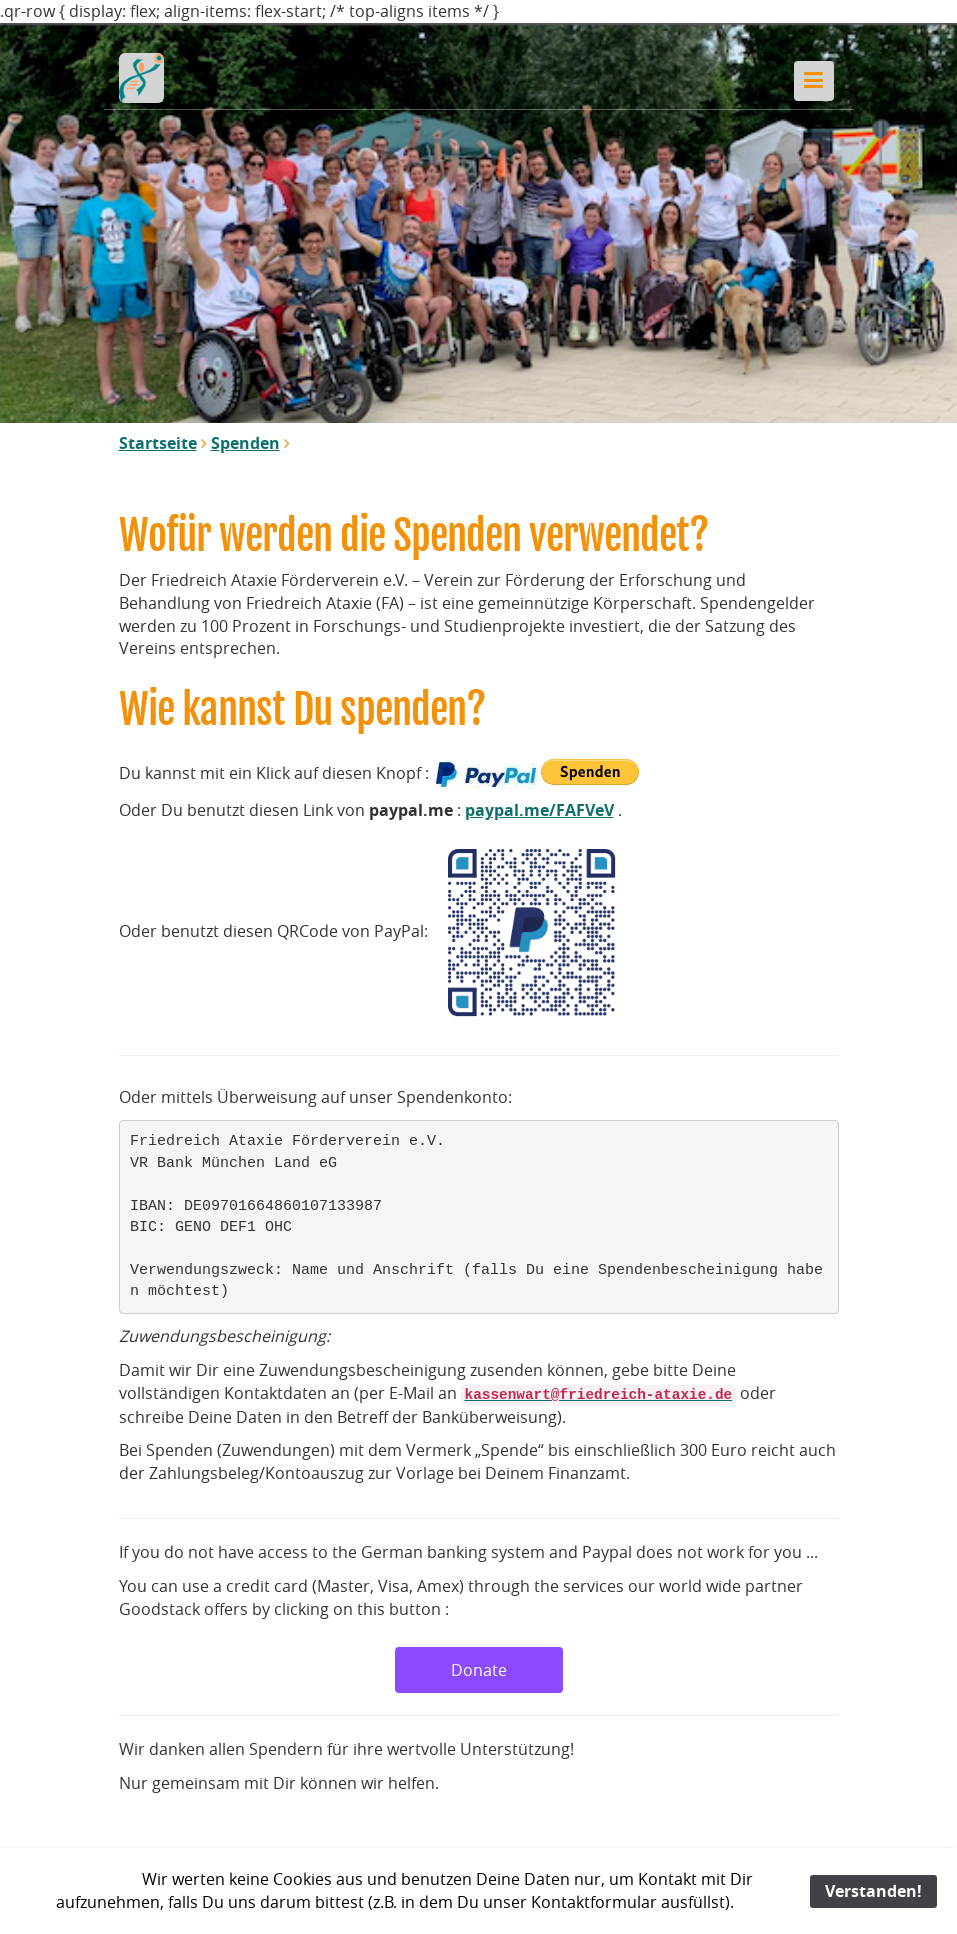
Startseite (158, 443)
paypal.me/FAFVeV (539, 810)
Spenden (245, 443)
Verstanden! (873, 1891)
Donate (479, 1670)
